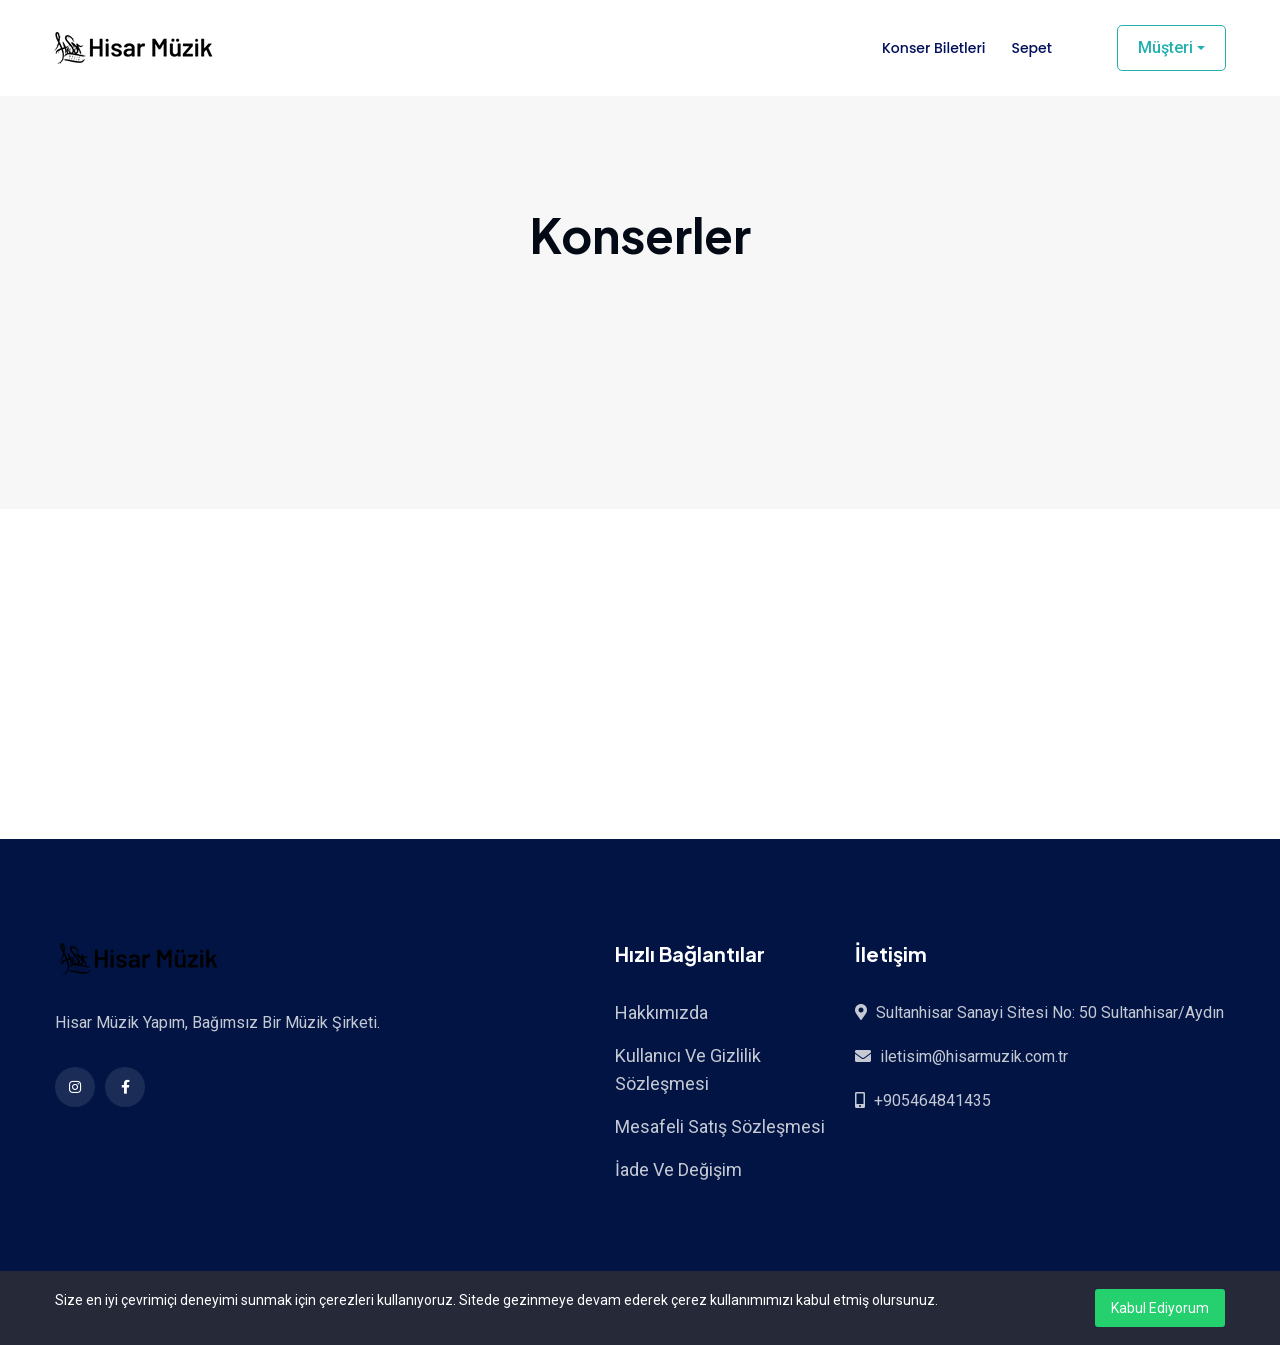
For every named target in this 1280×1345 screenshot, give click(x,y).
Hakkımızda (661, 1012)
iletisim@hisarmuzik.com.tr (974, 1056)
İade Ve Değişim (678, 1169)
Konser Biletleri (933, 48)
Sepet (1031, 48)
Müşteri (1165, 47)
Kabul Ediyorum (1160, 1308)
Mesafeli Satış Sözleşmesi (720, 1126)
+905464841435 (932, 1100)
